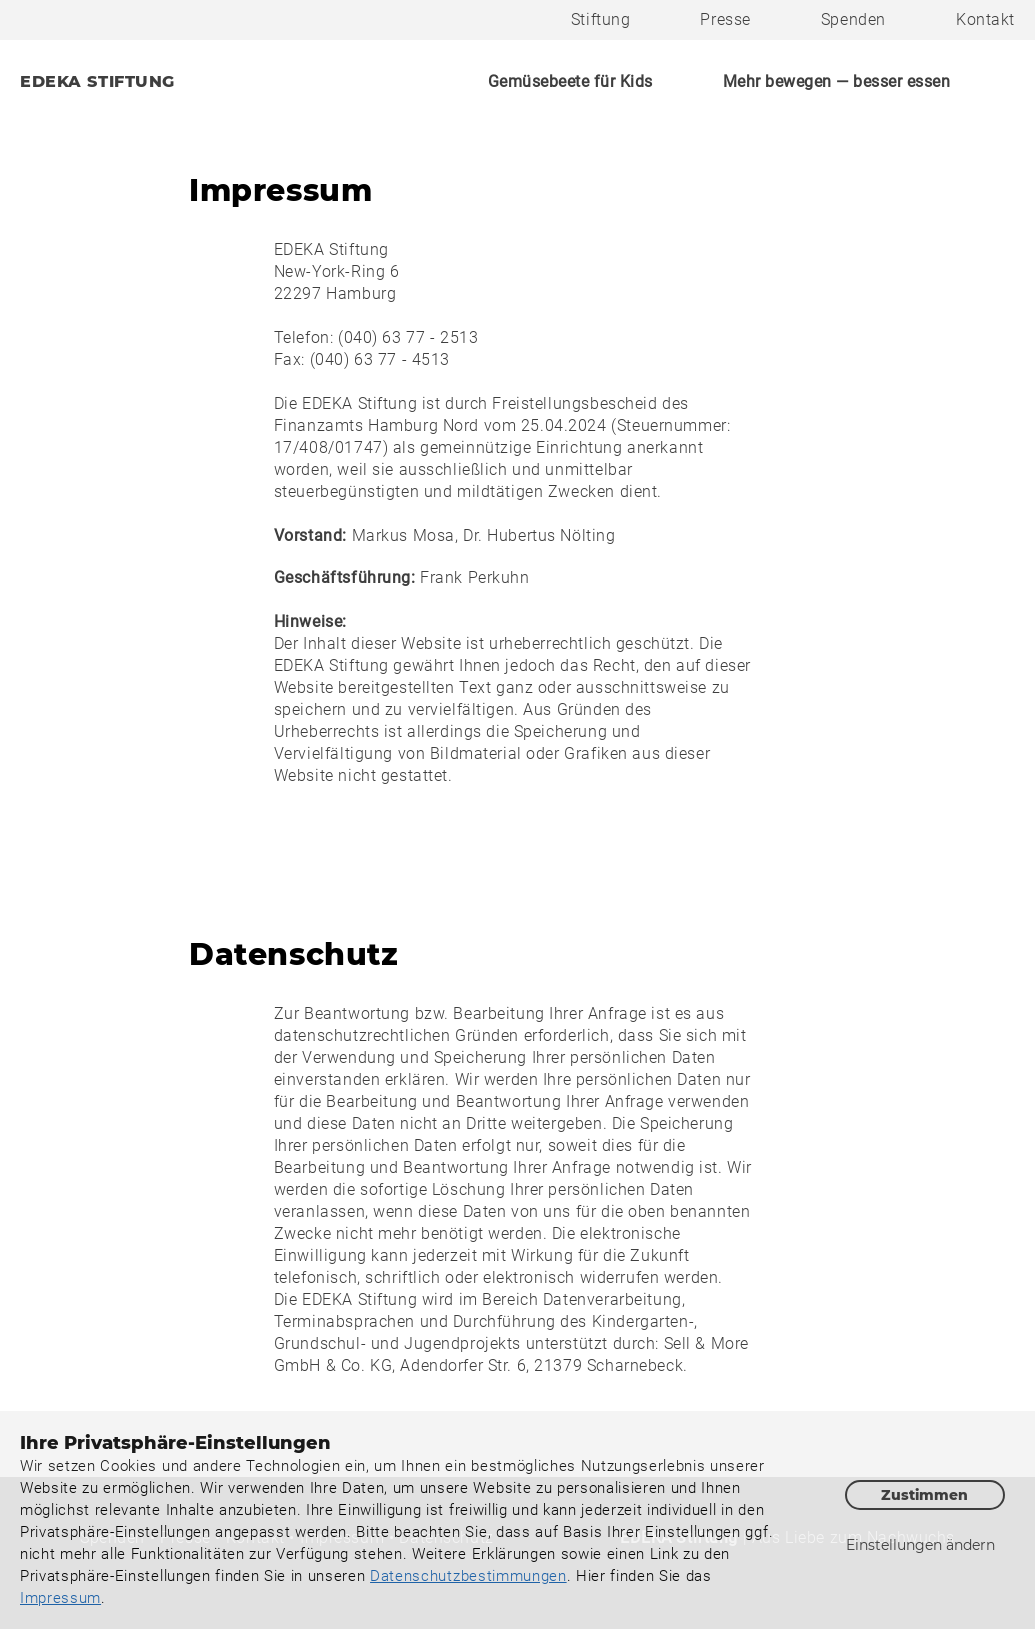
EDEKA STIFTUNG (97, 81)
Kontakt (985, 19)
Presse (725, 19)
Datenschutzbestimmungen (468, 1576)
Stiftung (601, 19)
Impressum (60, 1598)
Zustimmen (924, 1495)
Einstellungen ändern (920, 1545)
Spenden (853, 19)
